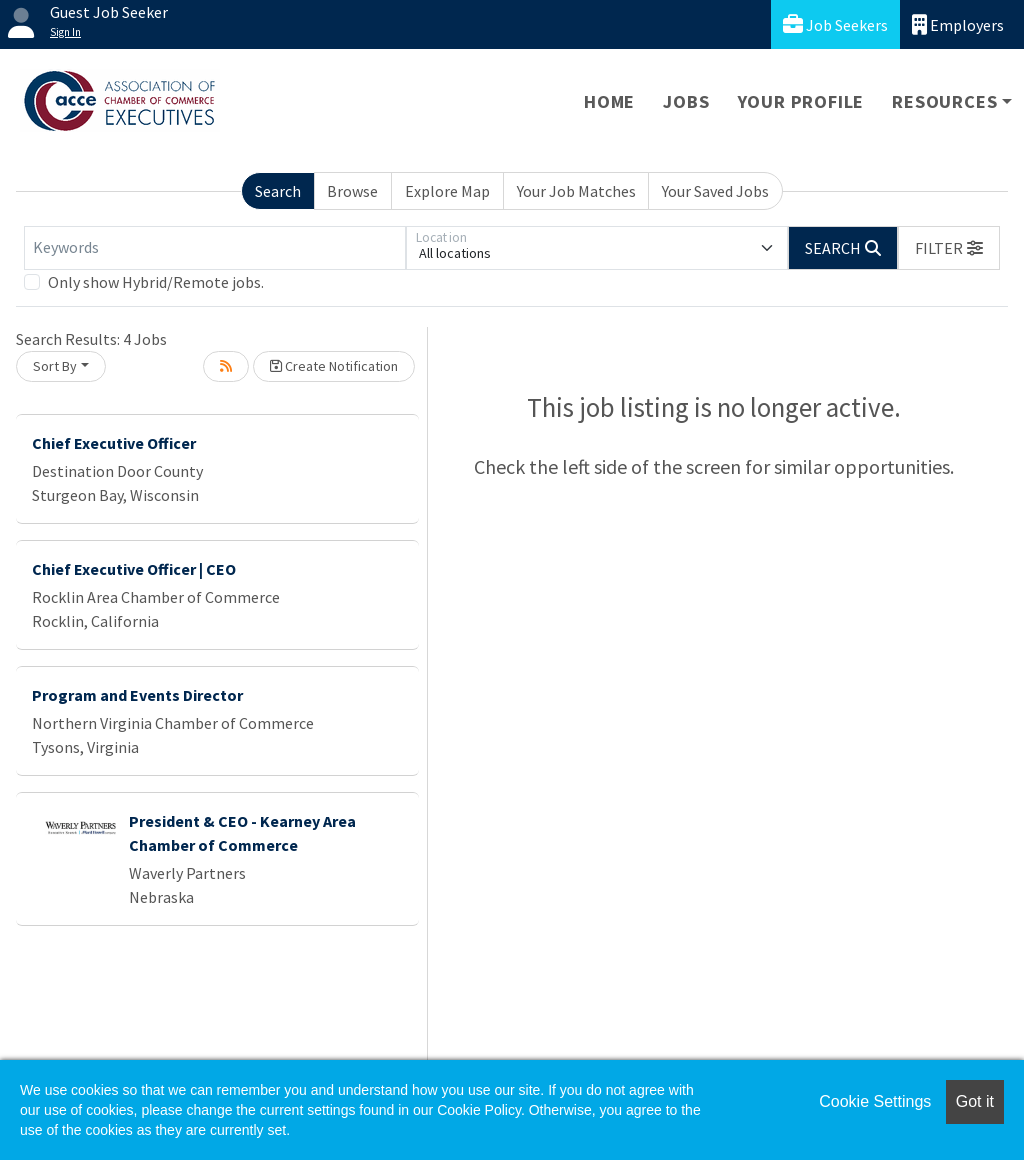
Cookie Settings (875, 1101)
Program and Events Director (137, 695)
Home (609, 101)
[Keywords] (215, 248)
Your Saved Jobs (715, 191)
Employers (958, 24)
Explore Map (447, 191)
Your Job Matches (576, 191)
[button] (949, 248)
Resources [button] (944, 101)
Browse (352, 191)
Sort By (55, 366)
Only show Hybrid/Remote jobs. (156, 282)
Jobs (686, 101)
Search (278, 191)
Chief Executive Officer (114, 443)
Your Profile (801, 101)
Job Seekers (835, 24)
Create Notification (334, 366)
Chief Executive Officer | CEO (134, 569)
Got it (975, 1101)
